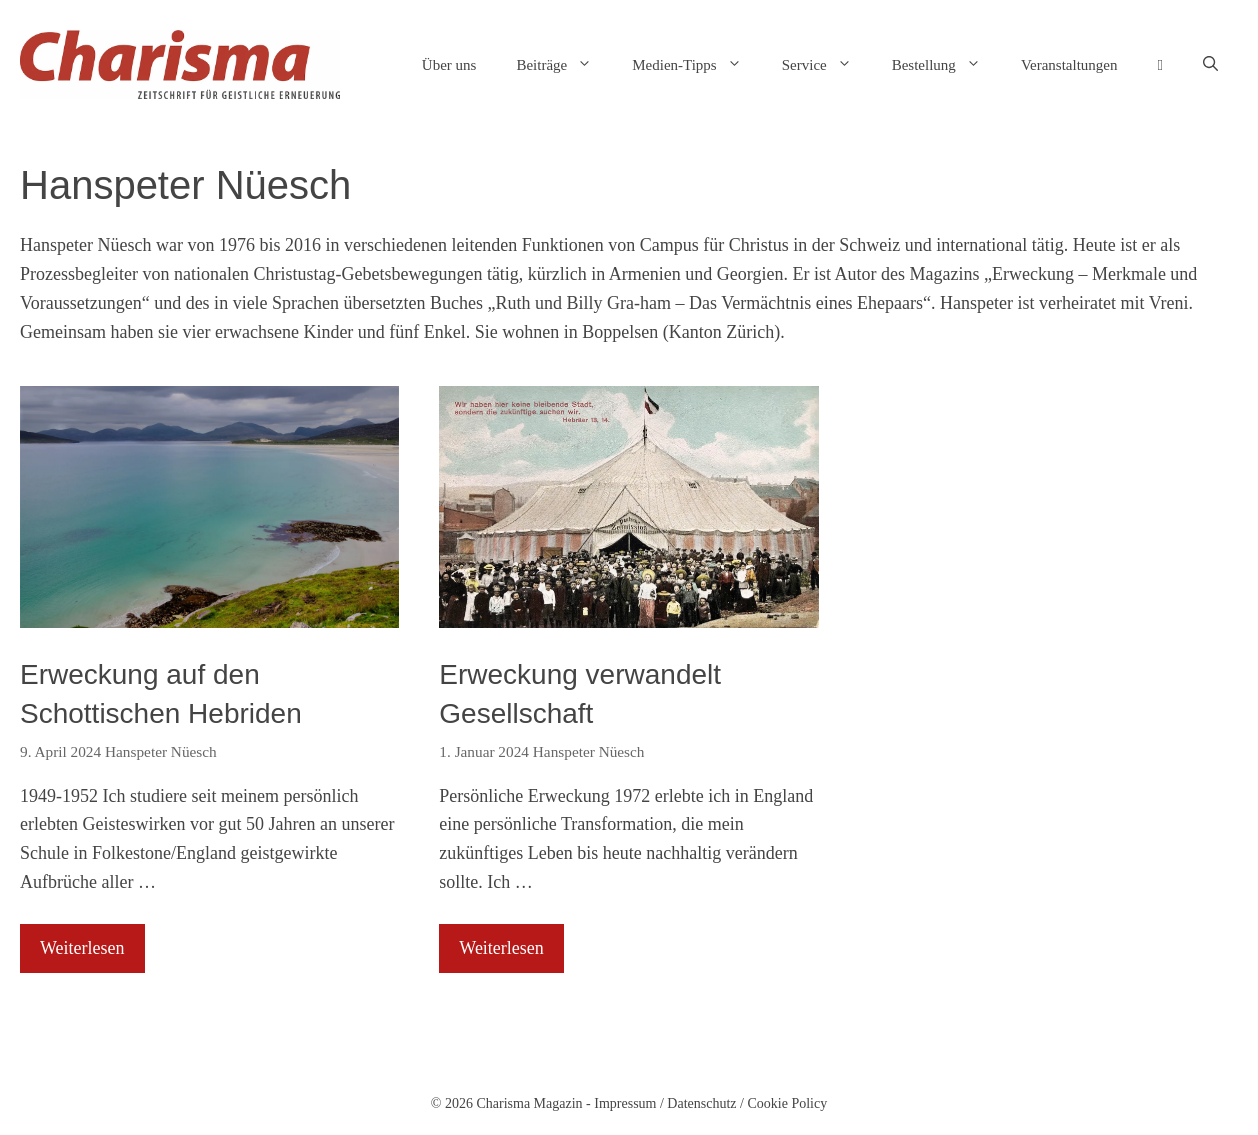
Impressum (625, 1103)
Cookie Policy (787, 1103)
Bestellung (946, 65)
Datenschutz (701, 1103)
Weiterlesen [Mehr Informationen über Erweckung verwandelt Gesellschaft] (501, 948)
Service (827, 65)
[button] (1210, 65)
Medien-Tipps (696, 65)
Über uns (449, 65)
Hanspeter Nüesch (161, 751)
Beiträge (564, 65)
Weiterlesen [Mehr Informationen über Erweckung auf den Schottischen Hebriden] (82, 948)
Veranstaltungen (1069, 65)
